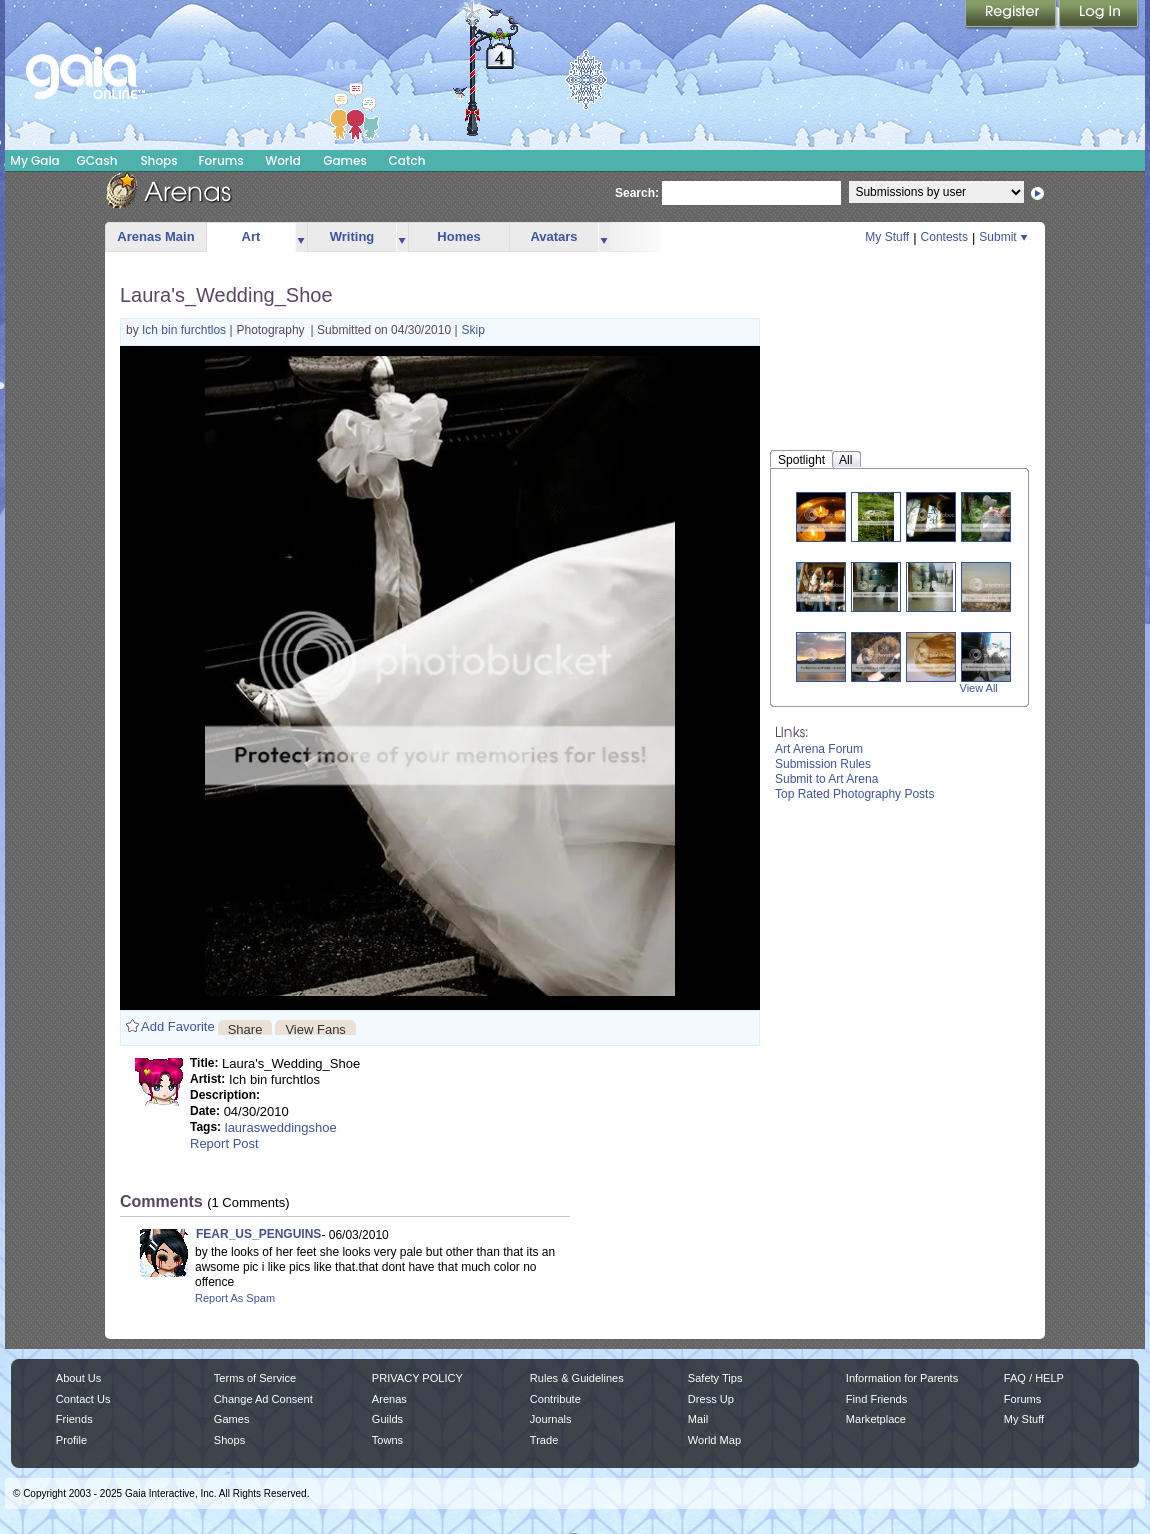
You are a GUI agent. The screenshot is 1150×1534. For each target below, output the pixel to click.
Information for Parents (902, 1378)
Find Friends (876, 1399)
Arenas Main (155, 236)
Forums (220, 160)
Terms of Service (255, 1378)
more (301, 237)
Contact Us (83, 1399)
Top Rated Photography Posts (854, 794)
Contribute (555, 1399)
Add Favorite (178, 1026)
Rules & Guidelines (577, 1378)
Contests (944, 237)
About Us (78, 1378)
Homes (458, 236)
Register (1012, 15)
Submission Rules (823, 764)
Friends (74, 1419)
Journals (551, 1419)
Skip (473, 330)
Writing (352, 236)
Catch (407, 160)
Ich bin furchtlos (185, 330)
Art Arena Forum (819, 749)
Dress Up (711, 1399)
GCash (97, 160)
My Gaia (34, 160)
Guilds (387, 1419)
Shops (158, 160)
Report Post (224, 1143)
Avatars (553, 236)
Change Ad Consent (263, 1399)
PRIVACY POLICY (417, 1378)
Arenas (389, 1399)
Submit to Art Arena (826, 779)
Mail (698, 1419)
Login (1099, 15)
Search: (637, 193)
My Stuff (887, 237)
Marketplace (876, 1419)
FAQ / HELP (1034, 1378)
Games (345, 160)
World (283, 160)
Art (251, 236)
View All (979, 688)
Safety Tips (715, 1378)
